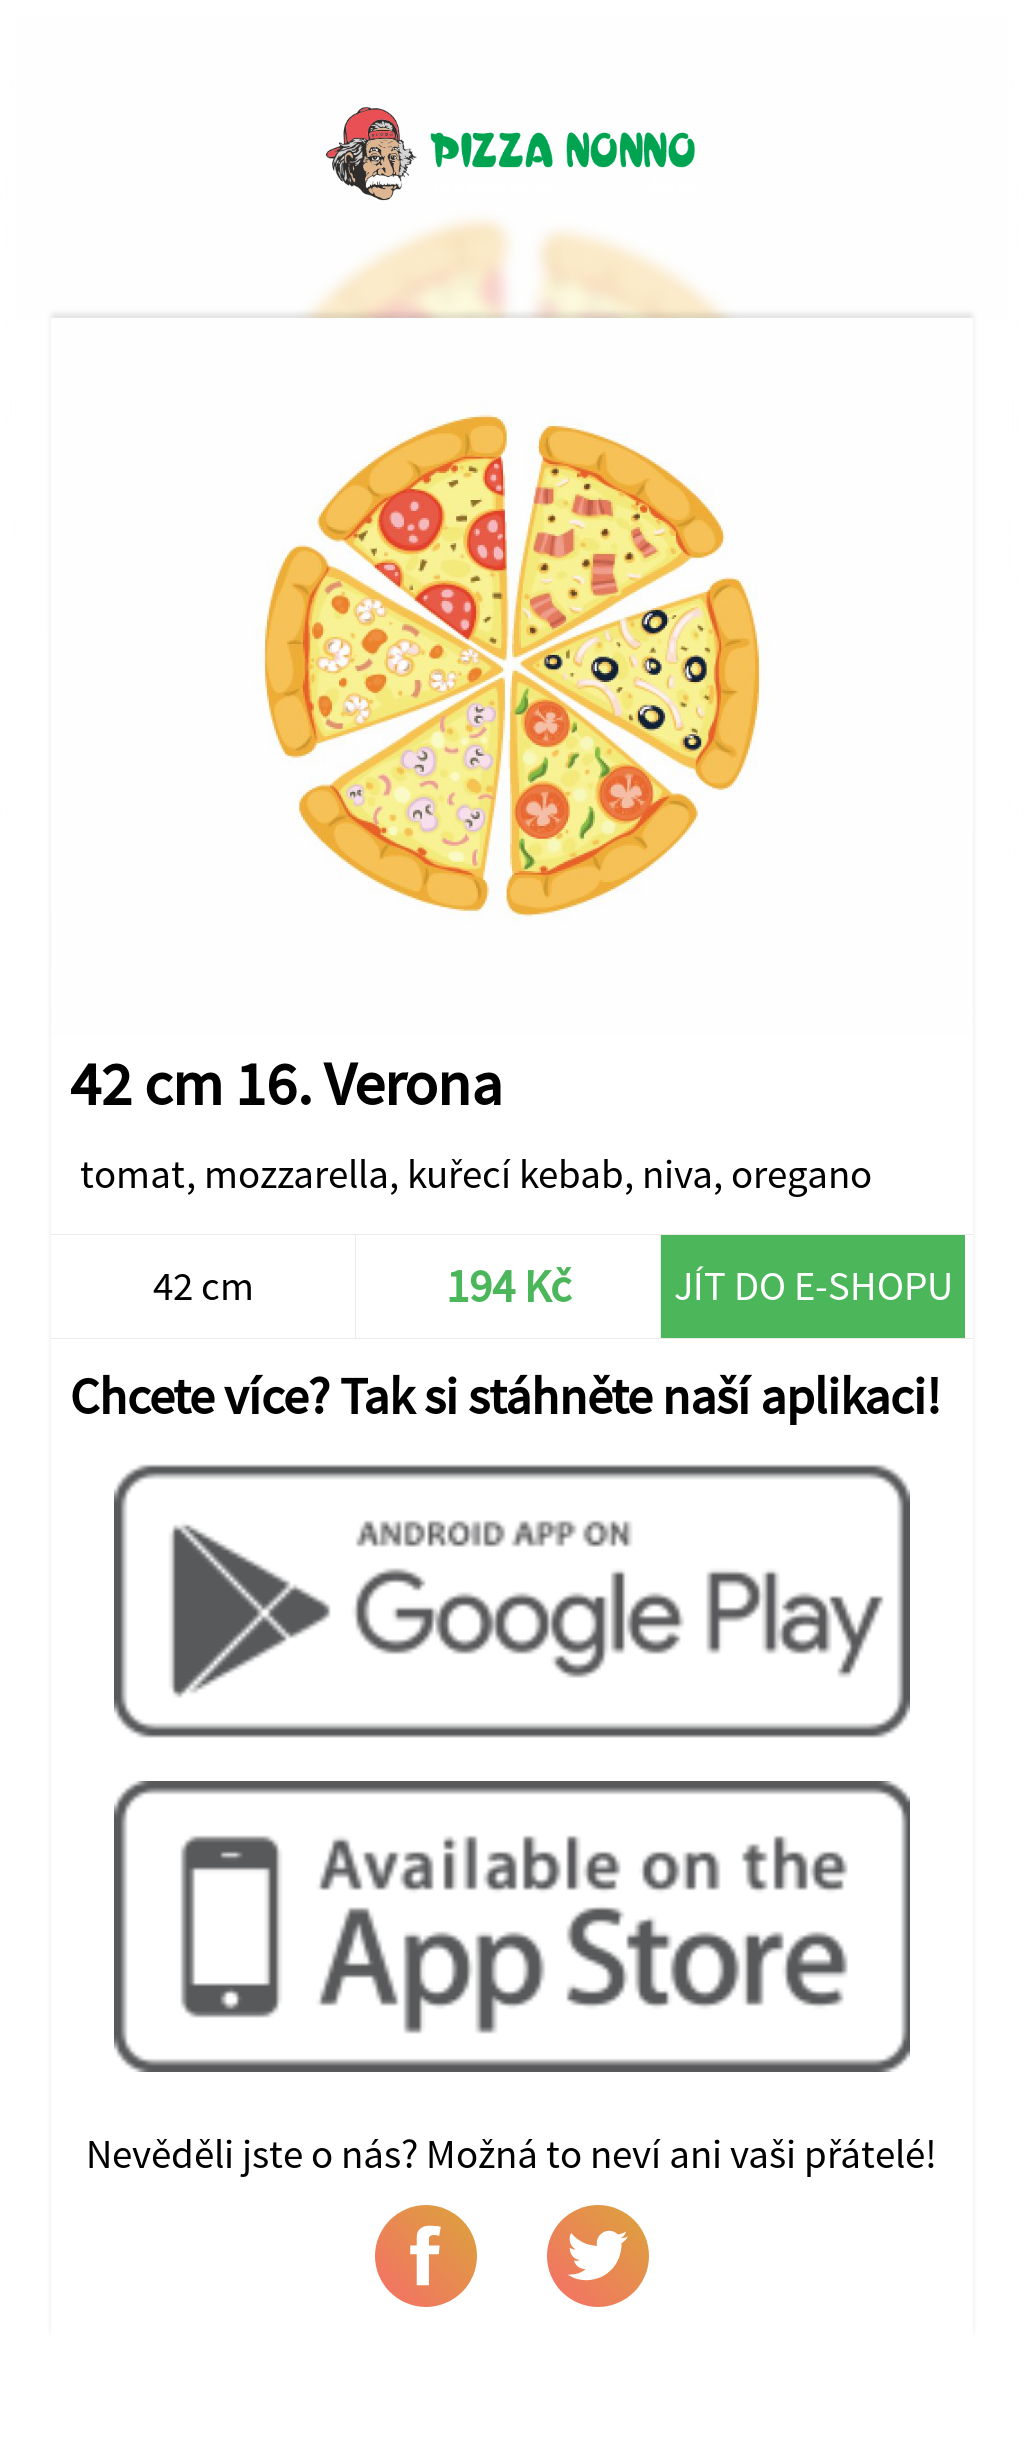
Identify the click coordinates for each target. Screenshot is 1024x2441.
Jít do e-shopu (813, 1285)
